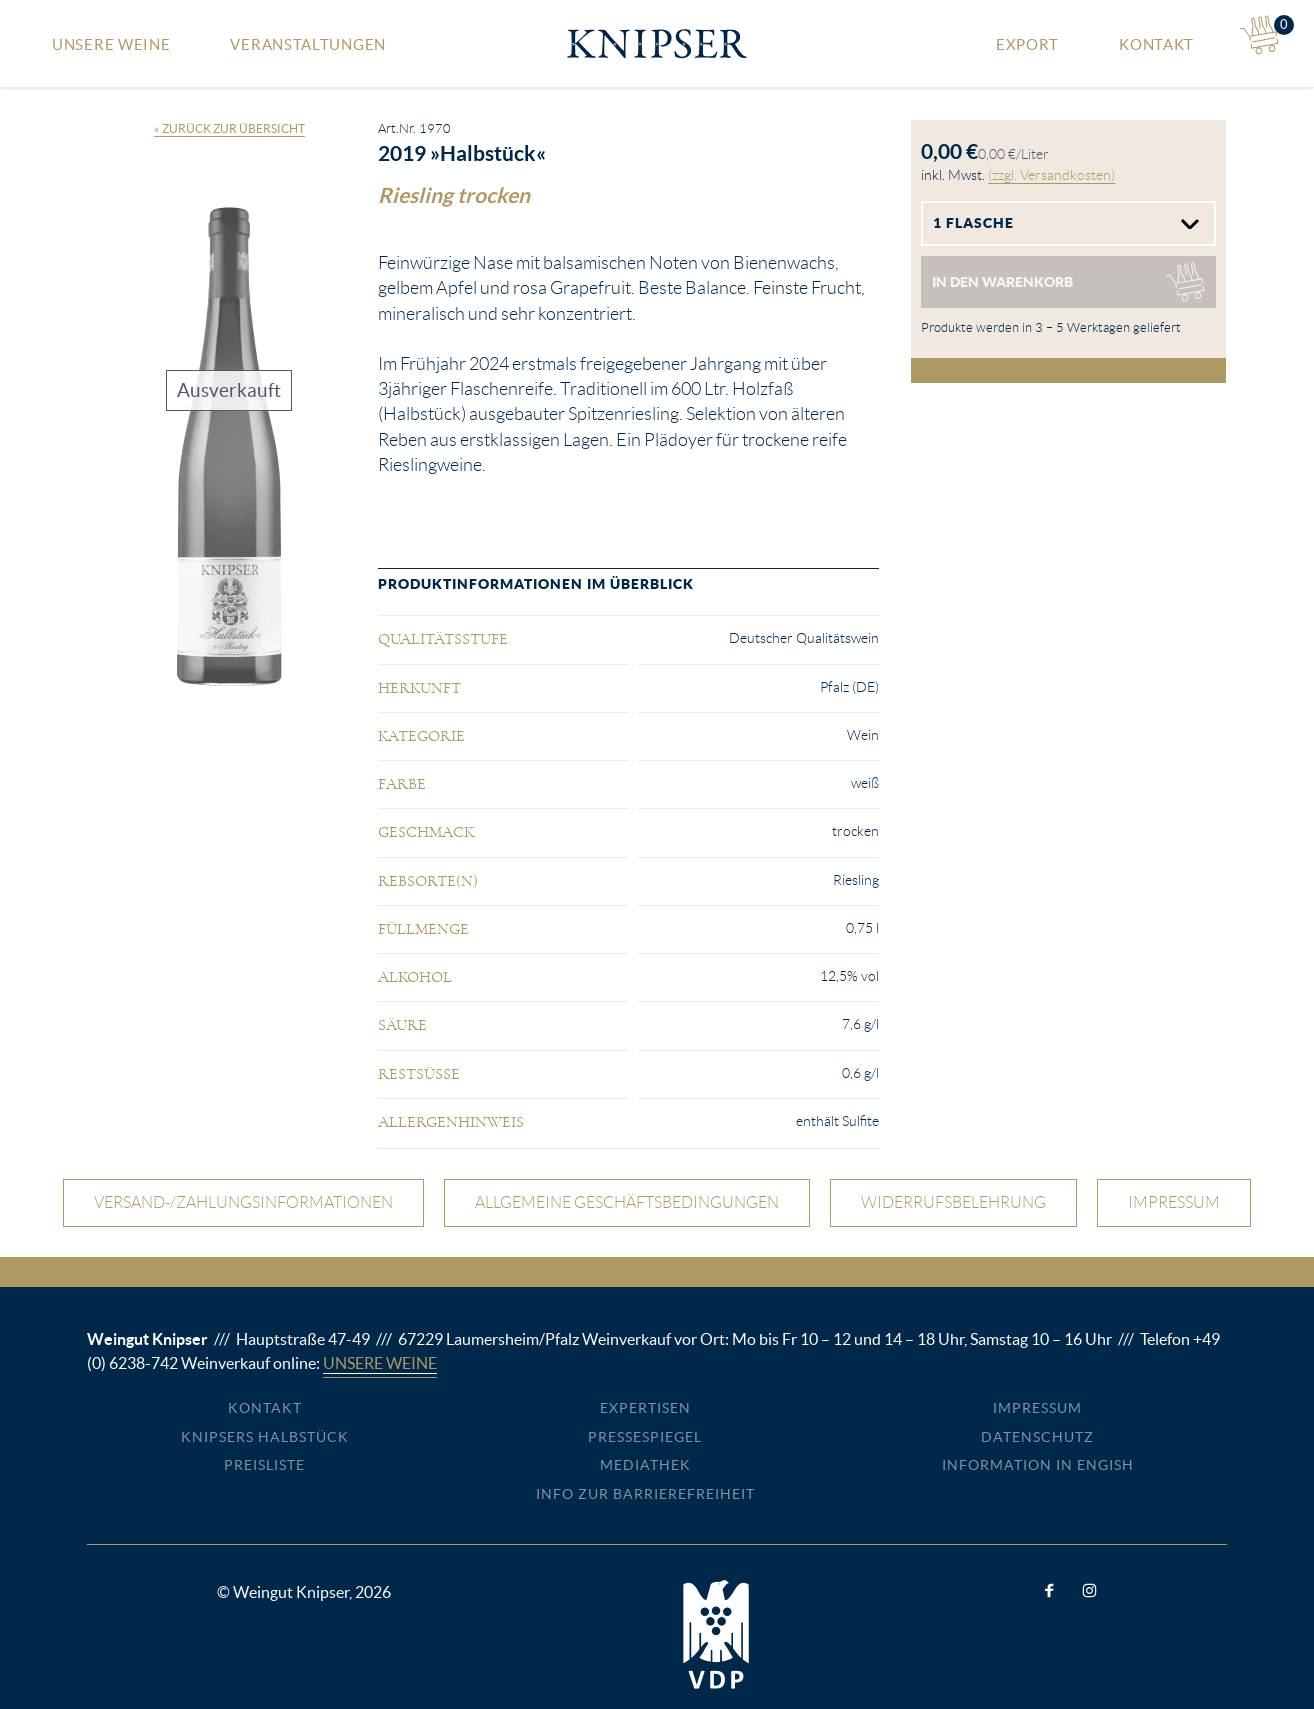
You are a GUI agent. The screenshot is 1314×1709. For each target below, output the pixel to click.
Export (1027, 44)
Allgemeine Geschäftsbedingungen (627, 1202)
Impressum (1174, 1202)
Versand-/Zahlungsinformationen (243, 1202)
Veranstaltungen (308, 44)
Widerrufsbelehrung (953, 1202)
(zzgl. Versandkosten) (1051, 175)
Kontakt (1156, 44)
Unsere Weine (111, 44)
